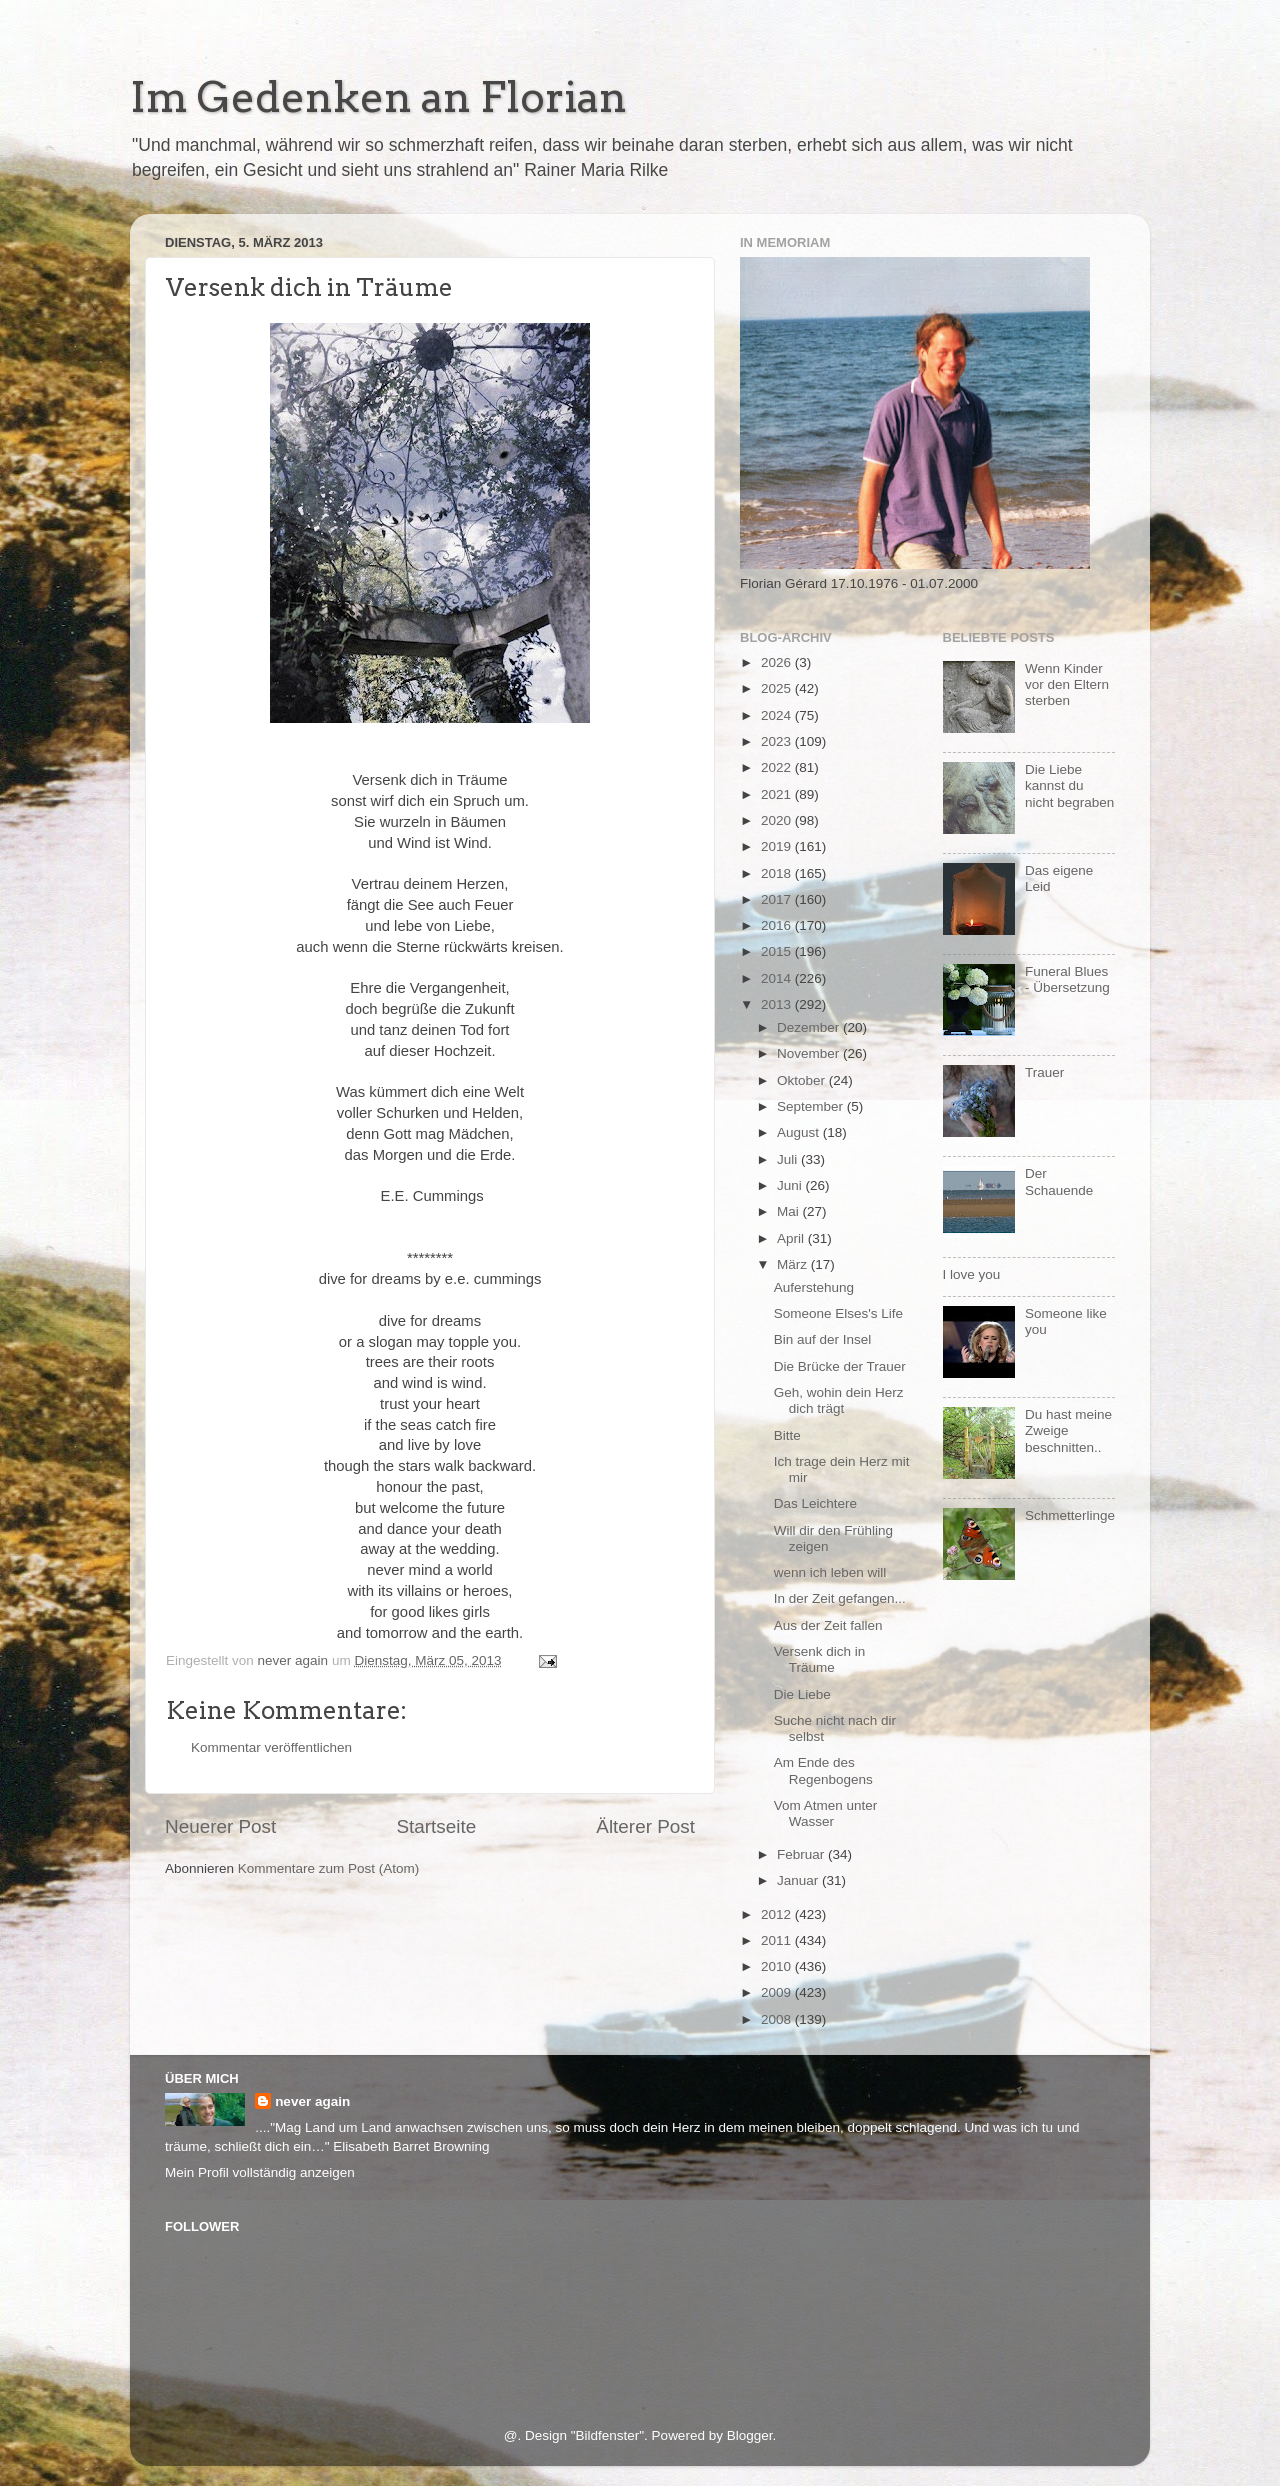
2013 (778, 1004)
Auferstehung (814, 1287)
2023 (778, 741)
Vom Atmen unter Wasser (826, 1813)
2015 (778, 951)
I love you (972, 1274)
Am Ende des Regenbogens (823, 1770)
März (794, 1264)
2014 (778, 978)
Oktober (803, 1080)
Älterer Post (645, 1826)
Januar (799, 1880)
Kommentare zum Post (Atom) (329, 1868)
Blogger (750, 2435)
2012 (778, 1914)
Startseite (436, 1826)
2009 (778, 1992)
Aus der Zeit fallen (828, 1625)
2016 (778, 925)
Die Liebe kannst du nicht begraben (1069, 785)
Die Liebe (802, 1694)
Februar (802, 1854)
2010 (778, 1966)
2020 (778, 820)
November (810, 1053)
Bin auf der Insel (823, 1339)
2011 (778, 1940)
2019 (778, 846)
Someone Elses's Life (838, 1313)
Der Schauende (1059, 1181)
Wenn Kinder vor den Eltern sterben (1067, 684)
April (792, 1238)
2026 (778, 662)
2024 (778, 715)
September (812, 1106)
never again (312, 2101)
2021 (778, 794)
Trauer (1044, 1072)
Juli (789, 1159)
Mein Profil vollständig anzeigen (260, 2172)
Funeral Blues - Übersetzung (1067, 979)
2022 (778, 767)
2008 (778, 2019)
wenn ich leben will (830, 1572)
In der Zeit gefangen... (840, 1598)
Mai (790, 1211)
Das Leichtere (815, 1503)
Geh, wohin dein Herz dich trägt (839, 1400)
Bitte (787, 1435)
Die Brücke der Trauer (840, 1366)
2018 (778, 873)
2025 (778, 688)
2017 (778, 899)
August (800, 1132)
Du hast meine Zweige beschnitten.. (1068, 1430)
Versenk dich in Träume (820, 1659)
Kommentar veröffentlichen (271, 1747)
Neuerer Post (220, 1826)
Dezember (810, 1027)
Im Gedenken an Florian (378, 97)
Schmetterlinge (1070, 1515)
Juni (791, 1185)
